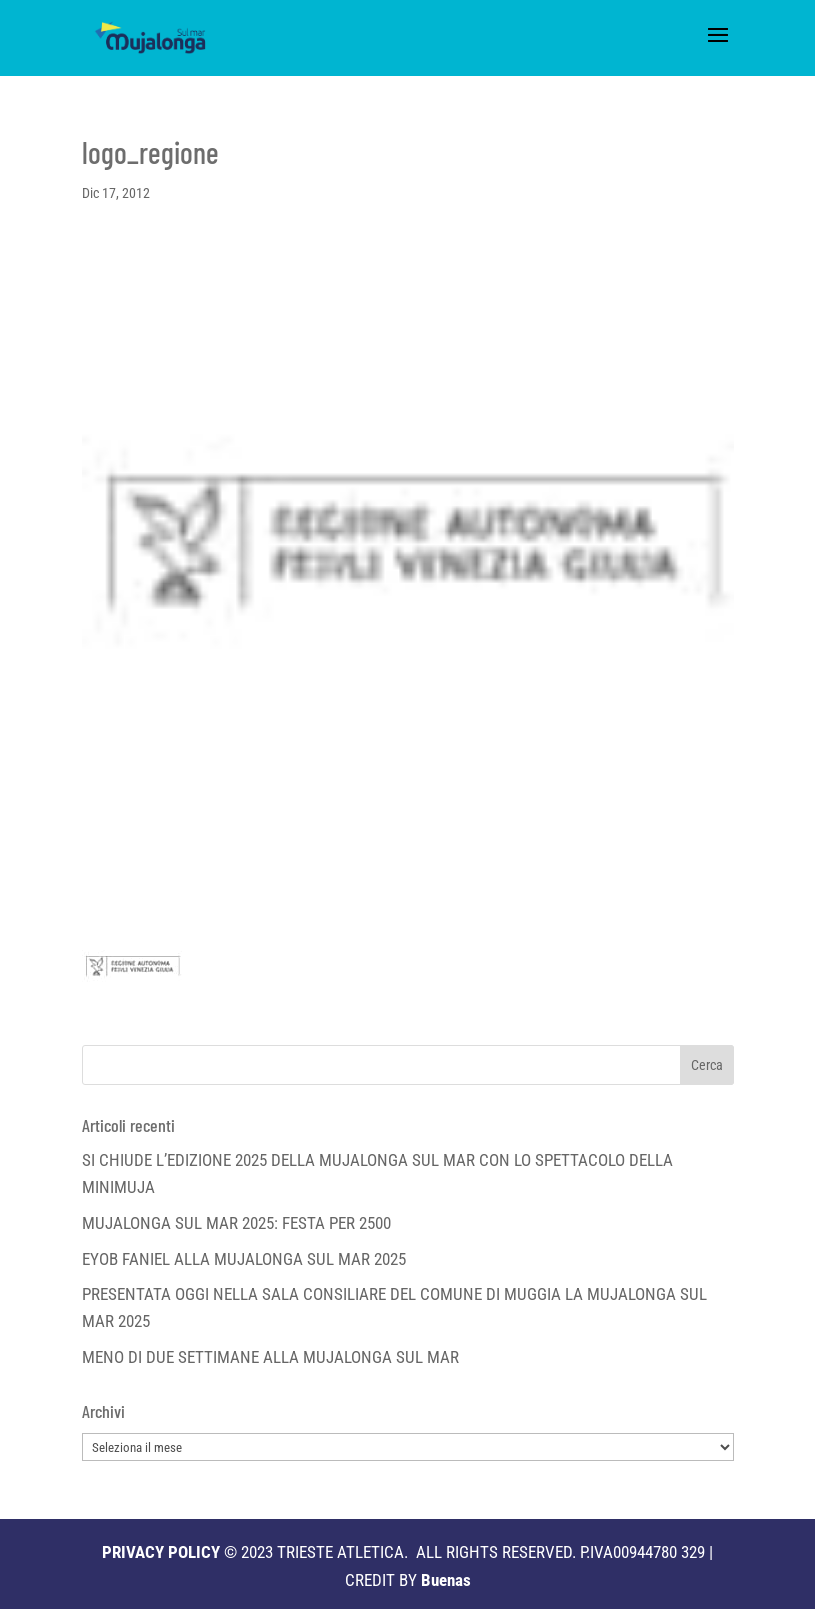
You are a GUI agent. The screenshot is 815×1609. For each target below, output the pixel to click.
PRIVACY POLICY (161, 1552)
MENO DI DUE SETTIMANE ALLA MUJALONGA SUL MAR (270, 1357)
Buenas (446, 1580)
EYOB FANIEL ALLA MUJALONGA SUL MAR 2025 (244, 1259)
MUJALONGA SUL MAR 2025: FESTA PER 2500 (236, 1223)
